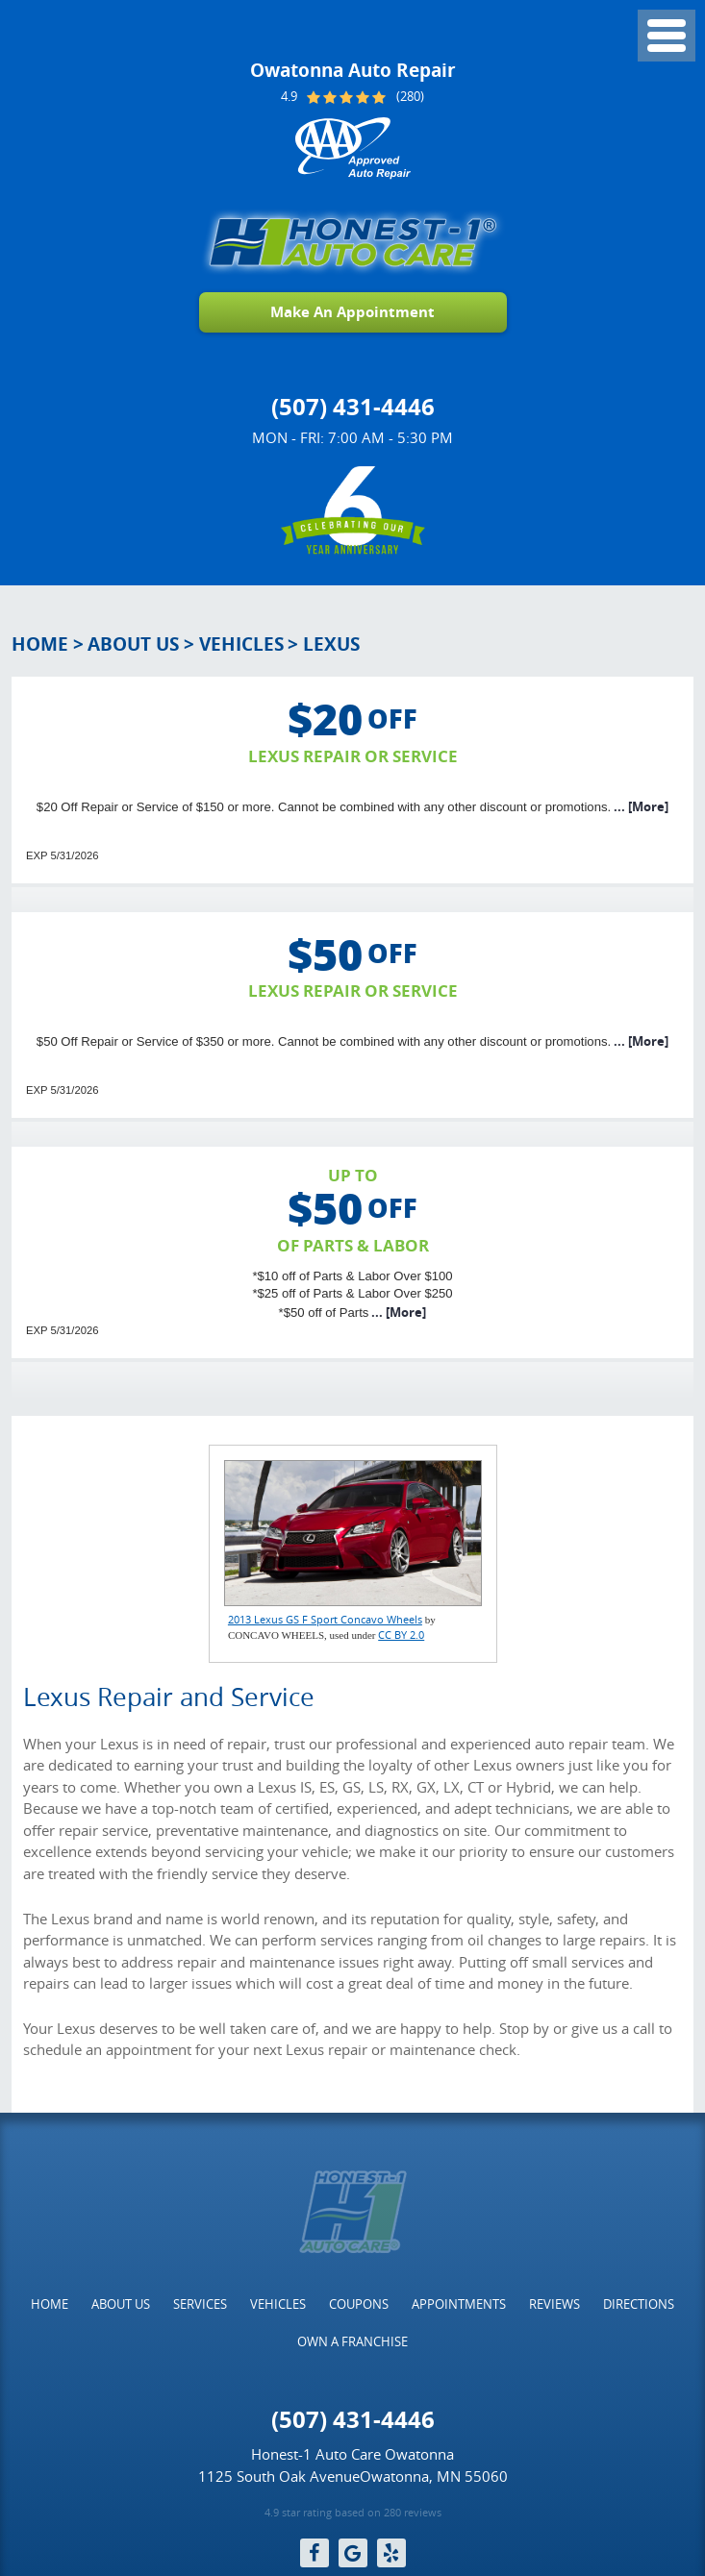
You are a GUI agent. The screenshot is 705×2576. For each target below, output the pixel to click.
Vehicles (241, 644)
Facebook (314, 2553)
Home (40, 644)
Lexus (331, 644)
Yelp (391, 2553)
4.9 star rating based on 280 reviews (352, 2512)
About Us (133, 644)
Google (353, 2553)
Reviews (554, 2304)
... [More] (639, 806)
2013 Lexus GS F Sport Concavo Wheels (325, 1619)
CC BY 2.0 (401, 1634)
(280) (410, 96)
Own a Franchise (352, 2341)
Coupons (359, 2304)
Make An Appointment (352, 312)
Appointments (459, 2304)
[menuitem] (49, 2304)
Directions (638, 2304)
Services (200, 2304)
